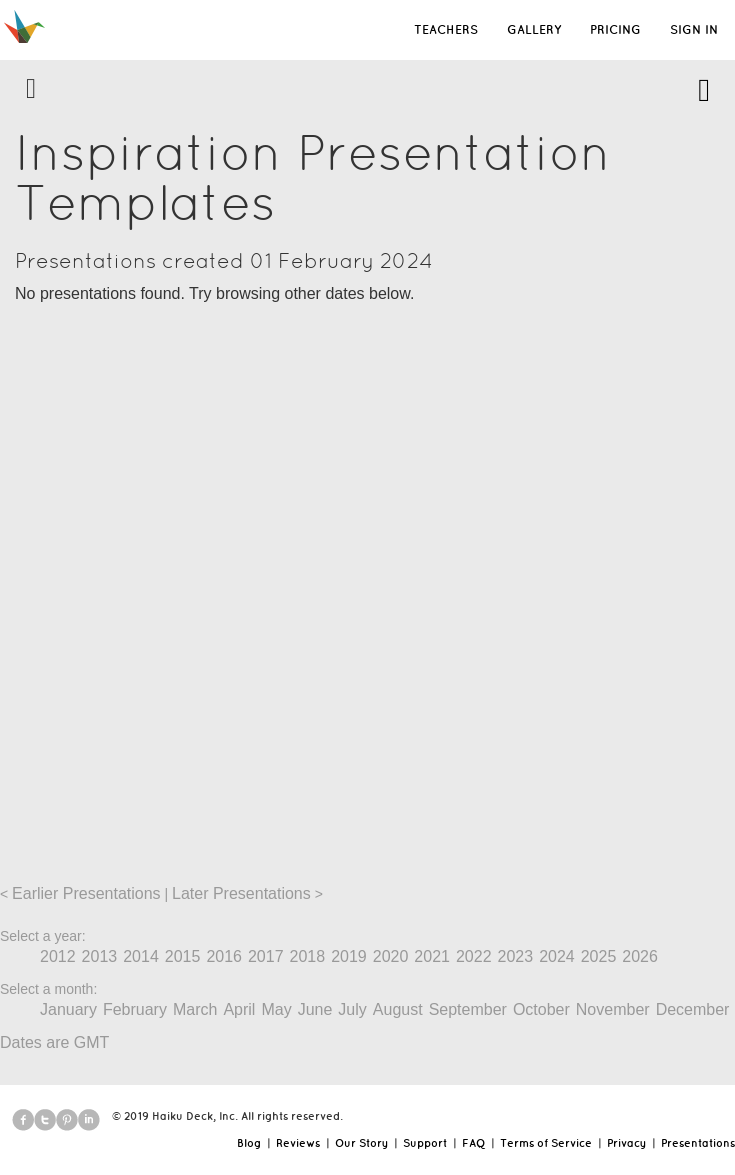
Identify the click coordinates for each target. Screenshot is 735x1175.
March (195, 1009)
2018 (308, 956)
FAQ (473, 1143)
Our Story (361, 1143)
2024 (557, 956)
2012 (58, 956)
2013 (100, 956)
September (468, 1009)
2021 (432, 956)
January (68, 1009)
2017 (266, 956)
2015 (183, 956)
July (352, 1009)
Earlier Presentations (86, 893)
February (135, 1009)
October (541, 1009)
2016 (224, 956)
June (315, 1009)
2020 (391, 956)
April (239, 1009)
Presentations (698, 1143)
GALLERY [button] (534, 29)
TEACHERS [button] (446, 29)
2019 (349, 956)
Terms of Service (546, 1143)
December (693, 1009)
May (276, 1009)
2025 (599, 956)
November (613, 1009)
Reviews (298, 1143)
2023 (516, 956)
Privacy (626, 1143)
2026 (640, 956)
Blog (249, 1143)
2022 (474, 956)
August (398, 1009)
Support (425, 1143)
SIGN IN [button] (694, 29)
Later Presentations (241, 893)
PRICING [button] (615, 29)
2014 (141, 956)
